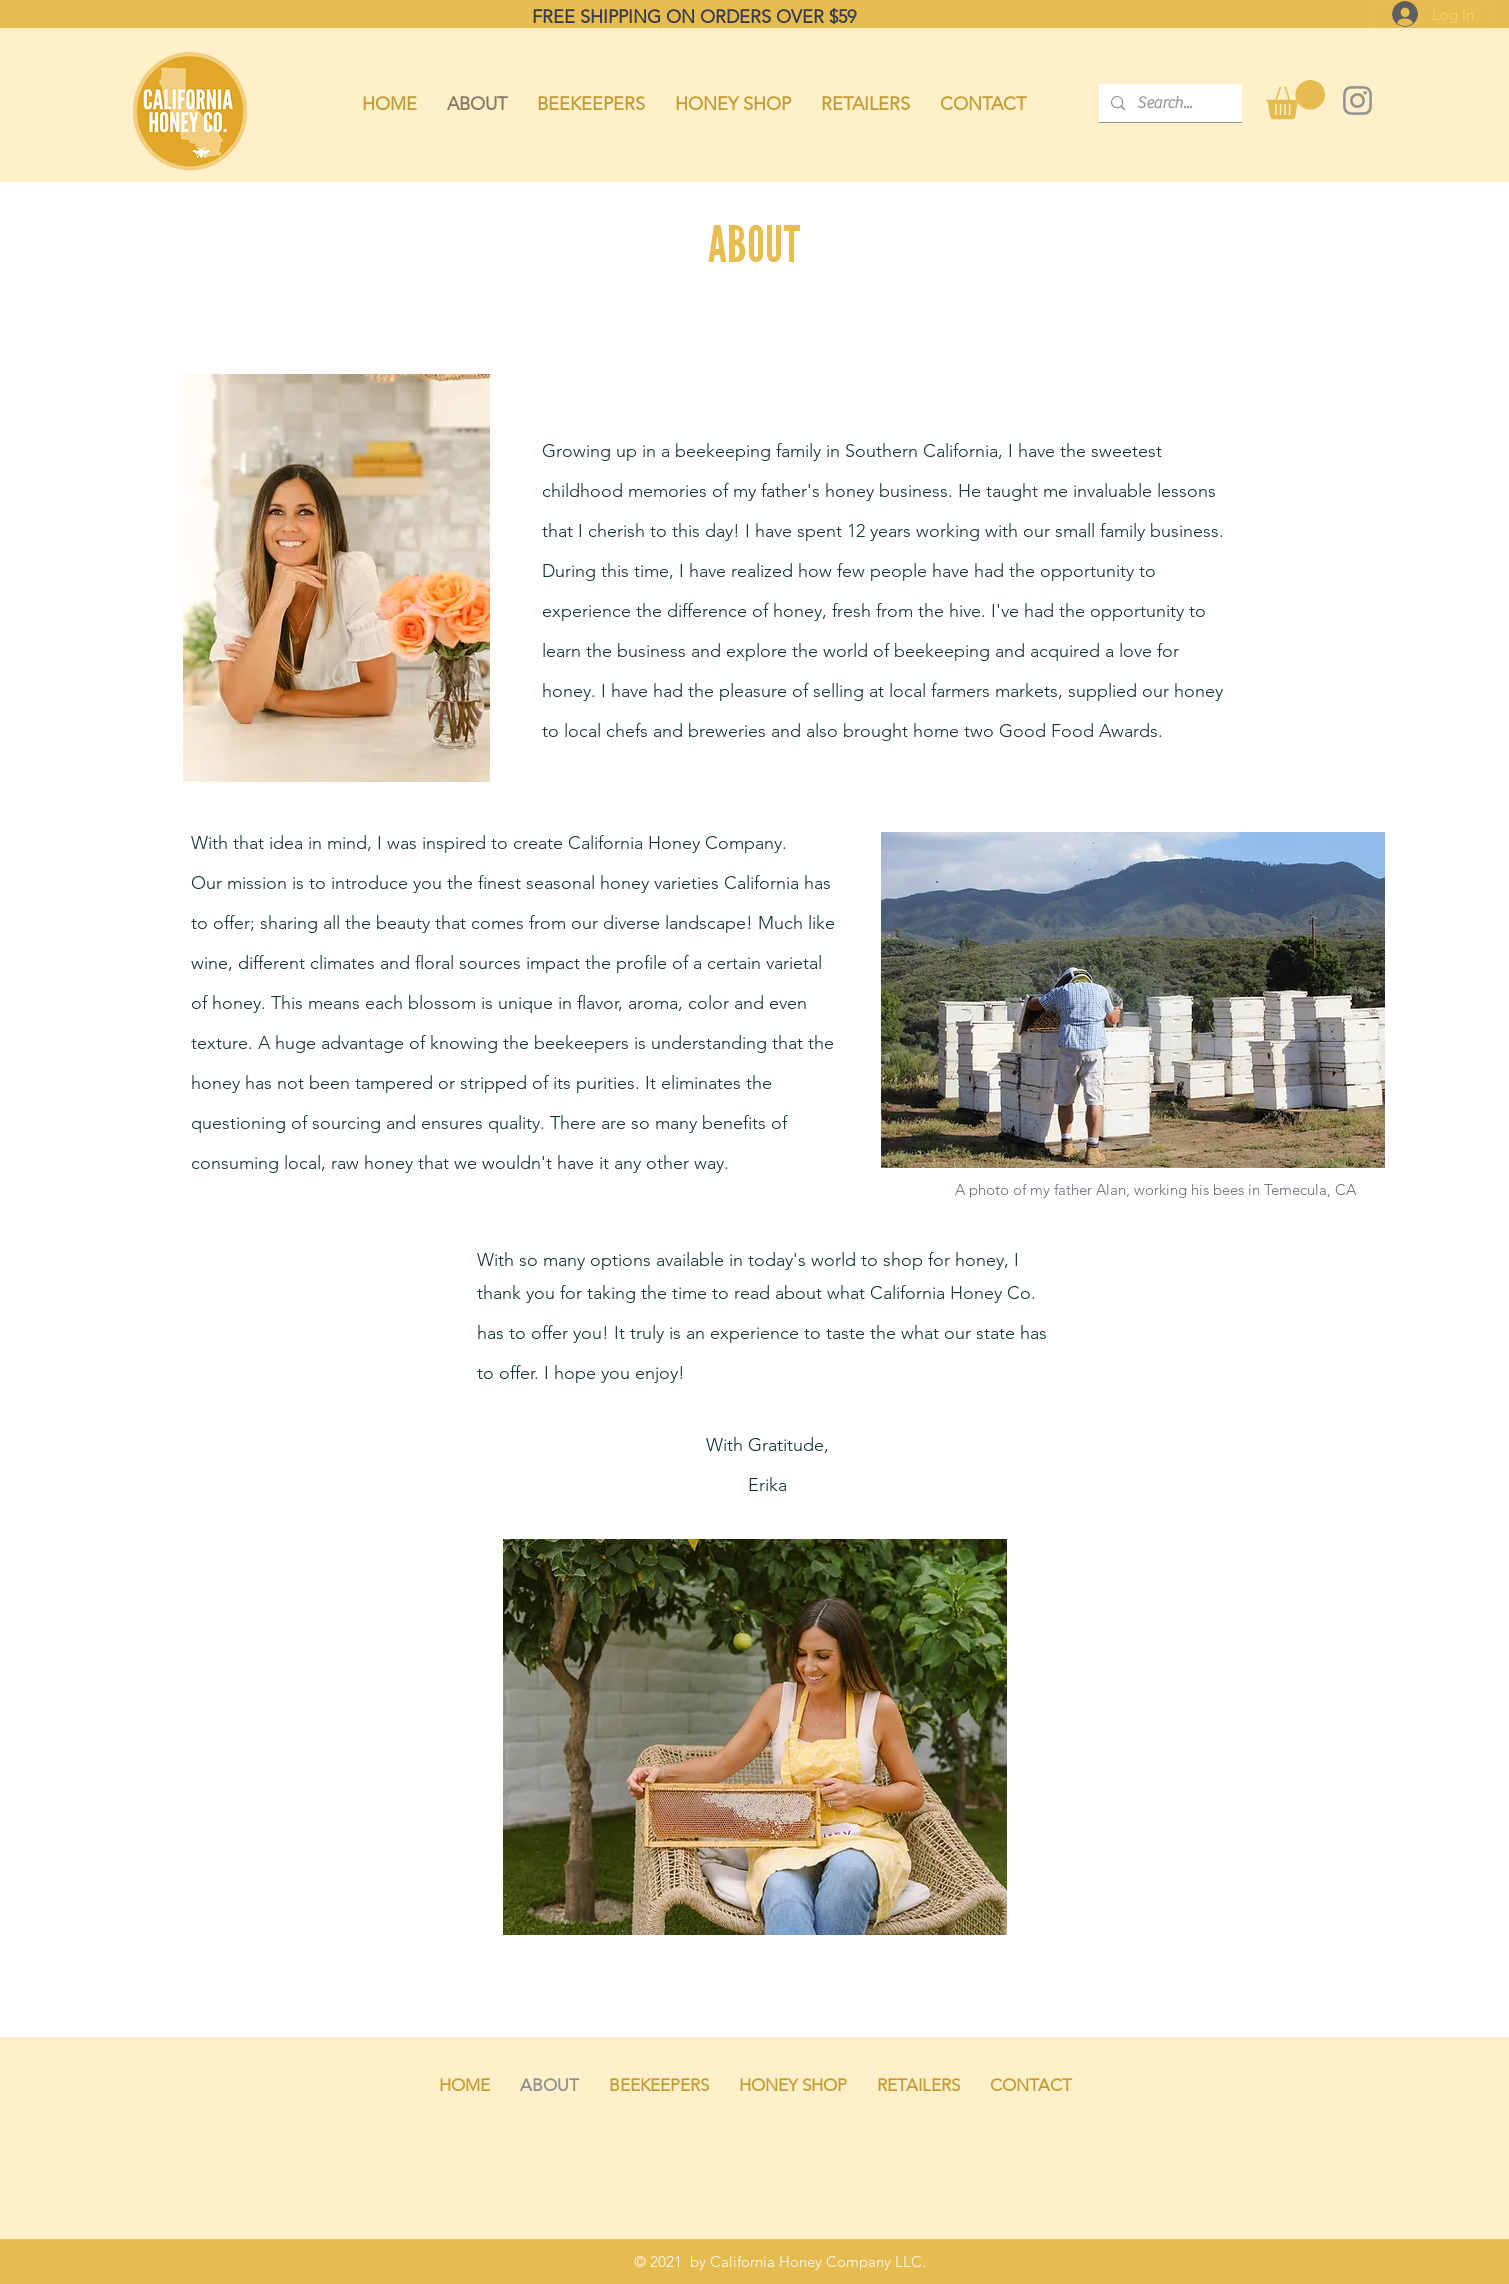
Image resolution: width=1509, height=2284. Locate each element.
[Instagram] (1357, 100)
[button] (1295, 99)
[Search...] (1168, 103)
